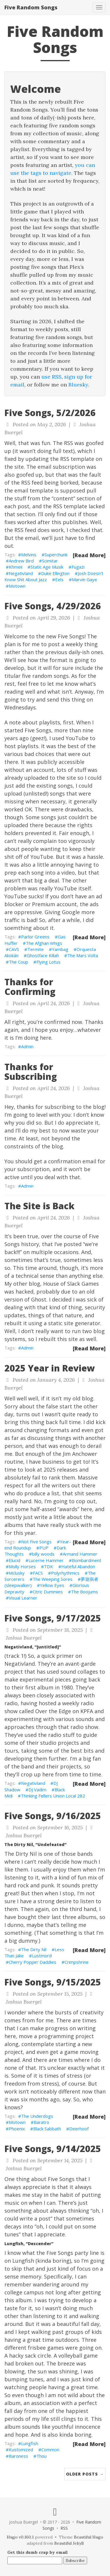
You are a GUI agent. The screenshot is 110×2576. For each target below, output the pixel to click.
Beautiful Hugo (88, 2537)
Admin (27, 1046)
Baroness (18, 2456)
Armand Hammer (80, 1554)
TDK (48, 1566)
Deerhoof (79, 2129)
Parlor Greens (35, 937)
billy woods (43, 1554)
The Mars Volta (82, 955)
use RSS (51, 376)
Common (50, 2449)
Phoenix (17, 2129)
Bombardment (86, 1560)
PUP (43, 1548)
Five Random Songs (30, 7)
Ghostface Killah (43, 955)
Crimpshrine (77, 1962)
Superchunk (56, 554)
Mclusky (17, 1573)
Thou (41, 2456)
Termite (35, 949)
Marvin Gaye (84, 579)
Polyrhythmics (65, 1573)
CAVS (14, 949)
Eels (59, 579)
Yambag (60, 949)
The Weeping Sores (52, 1579)
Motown (17, 586)
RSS (64, 2528)
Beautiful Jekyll (69, 2543)
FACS (38, 1573)
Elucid (14, 1560)
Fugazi (78, 567)
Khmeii (15, 567)
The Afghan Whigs (44, 943)
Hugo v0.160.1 (20, 2537)
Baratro (41, 2122)
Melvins (28, 554)
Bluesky (78, 384)
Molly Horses (22, 1566)
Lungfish (29, 2443)
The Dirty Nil (33, 1949)
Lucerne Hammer (46, 1560)
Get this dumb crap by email (37, 2552)
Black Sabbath (47, 2129)
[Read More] (89, 555)
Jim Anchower (80, 1453)
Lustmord (42, 1955)
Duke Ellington (55, 573)
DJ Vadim (37, 1789)
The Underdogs (37, 2116)
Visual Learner (23, 1598)
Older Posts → (85, 2474)
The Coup (18, 962)
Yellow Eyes (52, 1585)
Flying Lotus (48, 962)
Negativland (21, 573)
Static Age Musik (47, 567)
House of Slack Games (71, 1283)
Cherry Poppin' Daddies (32, 1962)
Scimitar (50, 561)
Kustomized (21, 2449)
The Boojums (84, 1592)
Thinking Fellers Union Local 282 (53, 1796)
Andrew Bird (21, 561)
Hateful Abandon (78, 1566)
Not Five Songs (36, 1541)
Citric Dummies (48, 1592)
